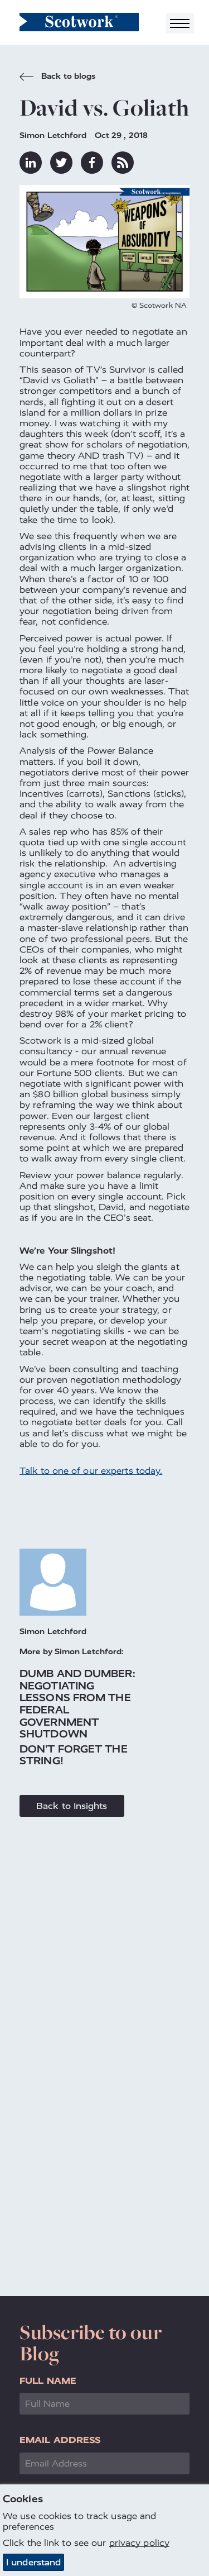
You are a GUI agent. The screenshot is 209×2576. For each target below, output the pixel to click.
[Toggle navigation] (180, 23)
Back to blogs (57, 78)
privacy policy (139, 2543)
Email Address (60, 2440)
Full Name (48, 2380)
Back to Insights (72, 1806)
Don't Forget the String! (74, 1755)
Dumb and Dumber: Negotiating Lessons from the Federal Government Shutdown (77, 1704)
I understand (33, 2562)
